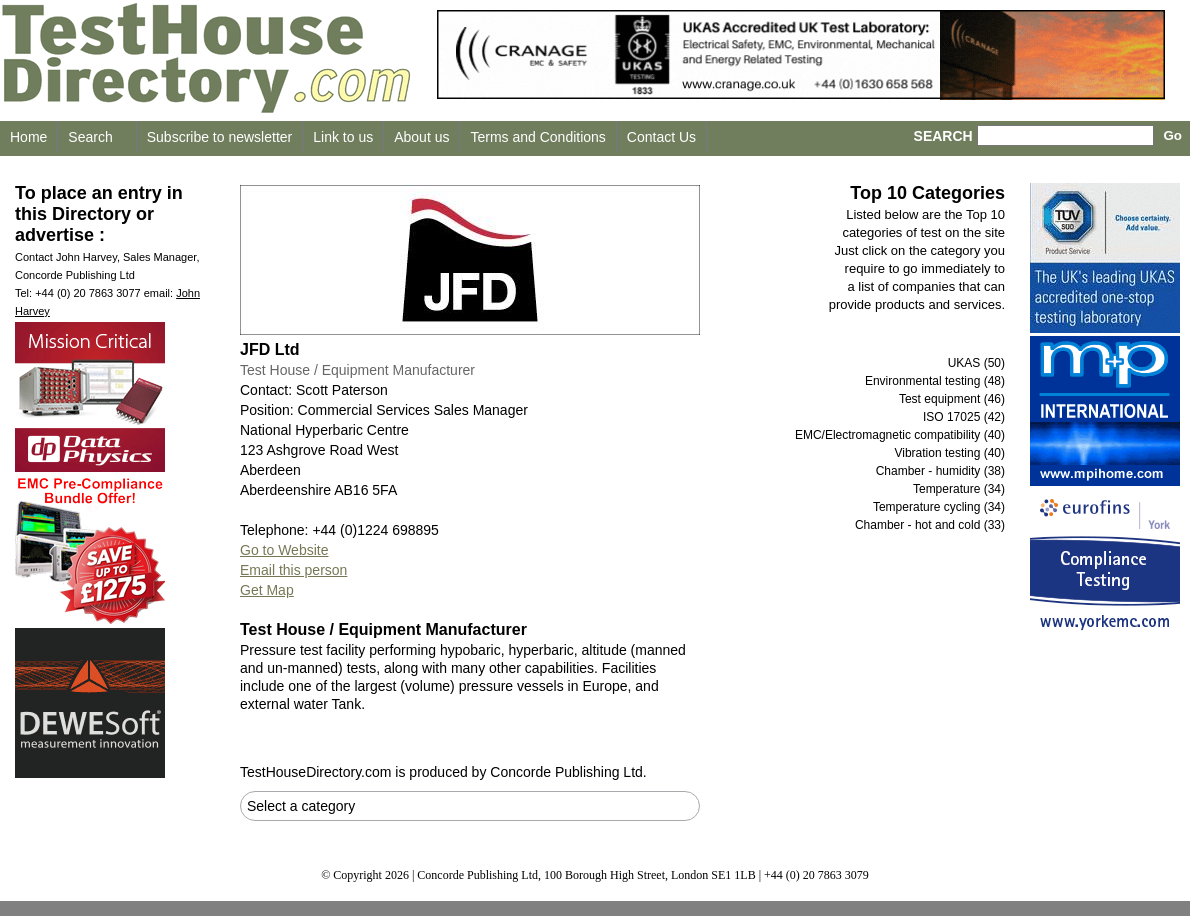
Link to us (343, 137)
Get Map (267, 590)
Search (90, 137)
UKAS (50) (976, 363)
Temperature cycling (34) (939, 507)
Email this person (293, 570)
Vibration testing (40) (949, 453)
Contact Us (661, 137)
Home (28, 137)
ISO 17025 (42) (964, 417)
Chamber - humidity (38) (940, 471)
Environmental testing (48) (935, 381)
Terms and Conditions (537, 137)
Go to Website (284, 550)
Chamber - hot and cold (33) (930, 525)
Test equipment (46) (952, 399)
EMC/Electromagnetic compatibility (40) (900, 435)
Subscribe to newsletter (220, 137)
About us (421, 137)
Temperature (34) (959, 489)
